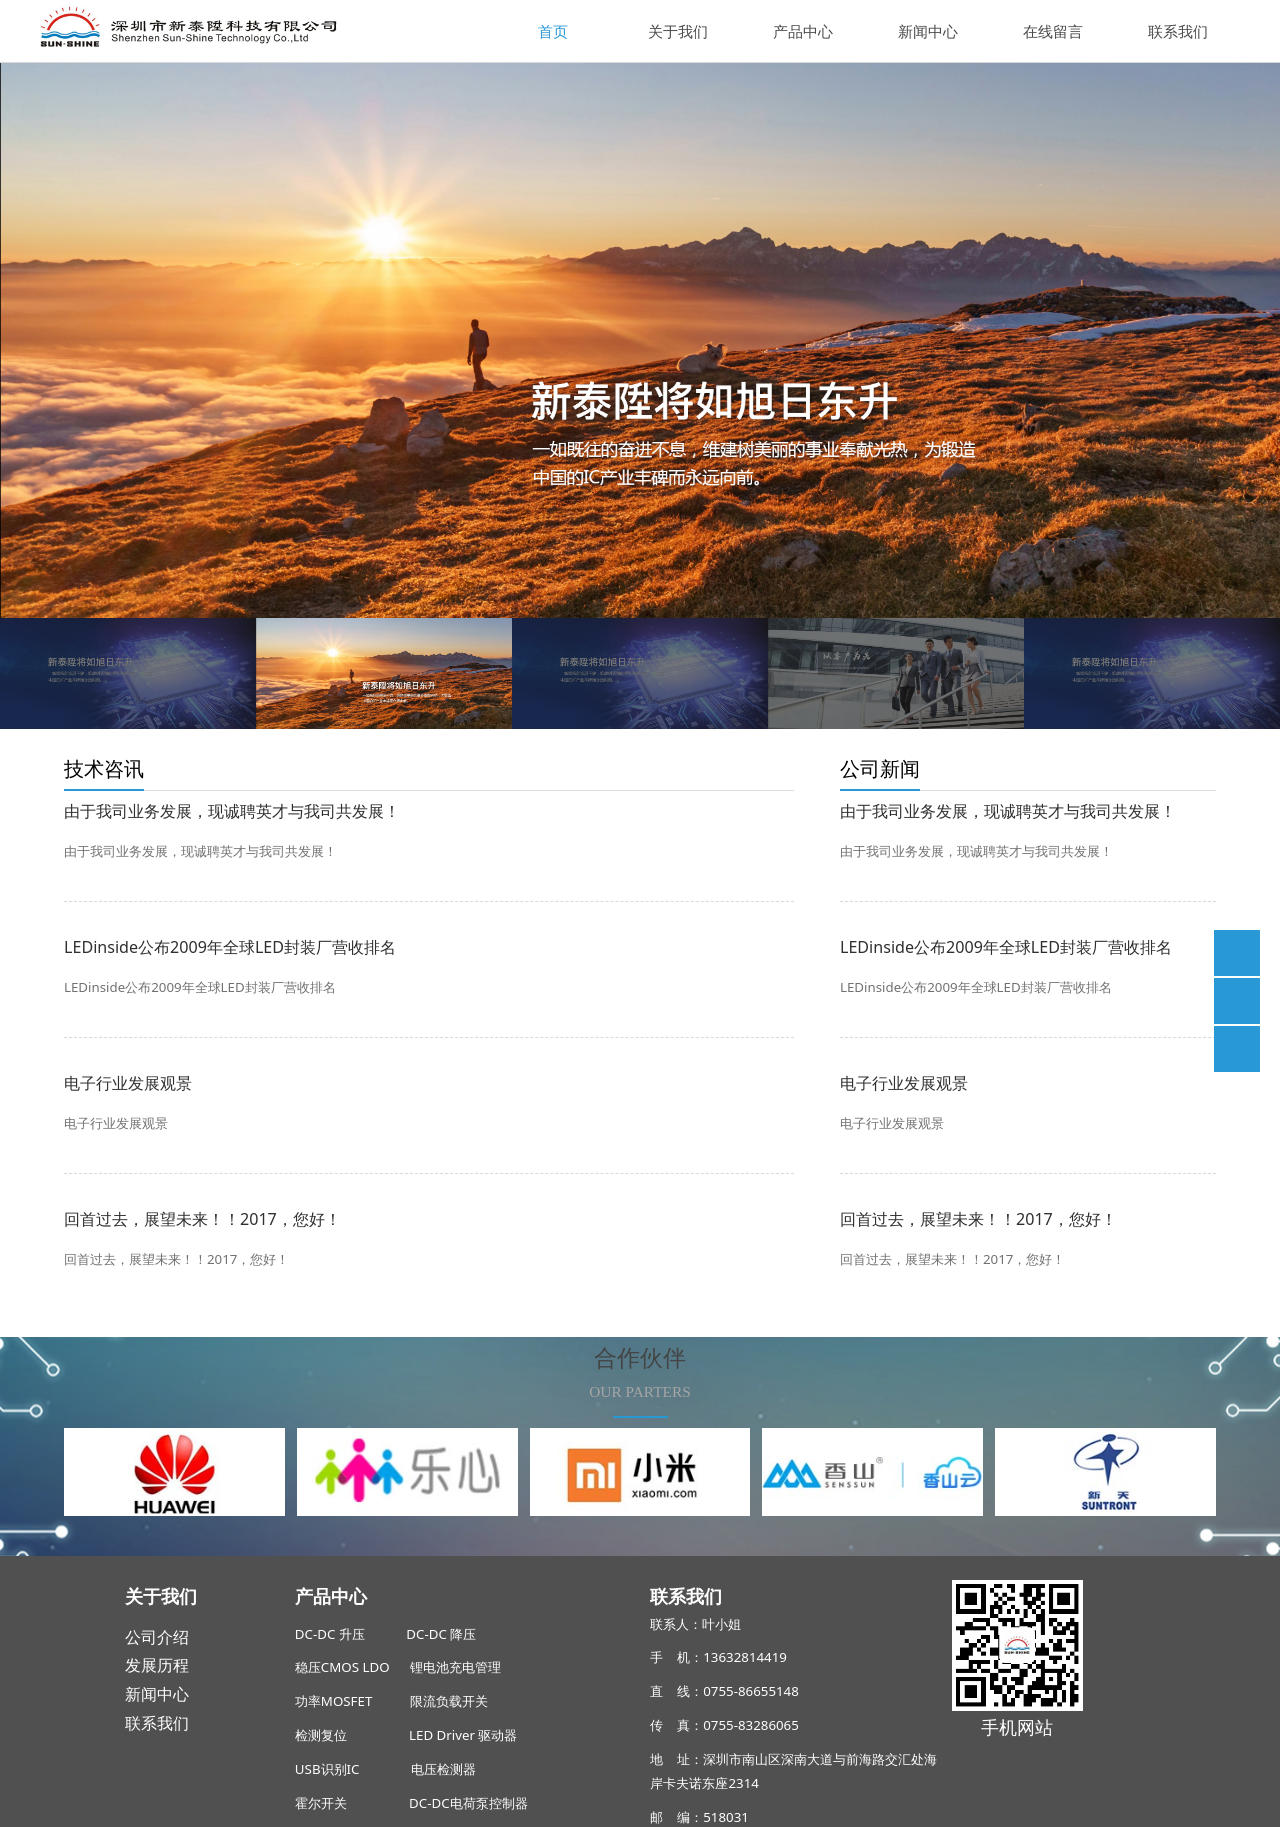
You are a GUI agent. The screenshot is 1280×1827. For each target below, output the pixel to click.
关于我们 (678, 31)
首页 (553, 31)
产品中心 (803, 31)
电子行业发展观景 (128, 1083)
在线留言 (1053, 31)
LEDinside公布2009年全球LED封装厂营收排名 (230, 947)
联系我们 (1178, 31)
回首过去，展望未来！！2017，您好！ (202, 1219)
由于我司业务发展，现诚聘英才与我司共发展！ (232, 811)
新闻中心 (928, 31)
